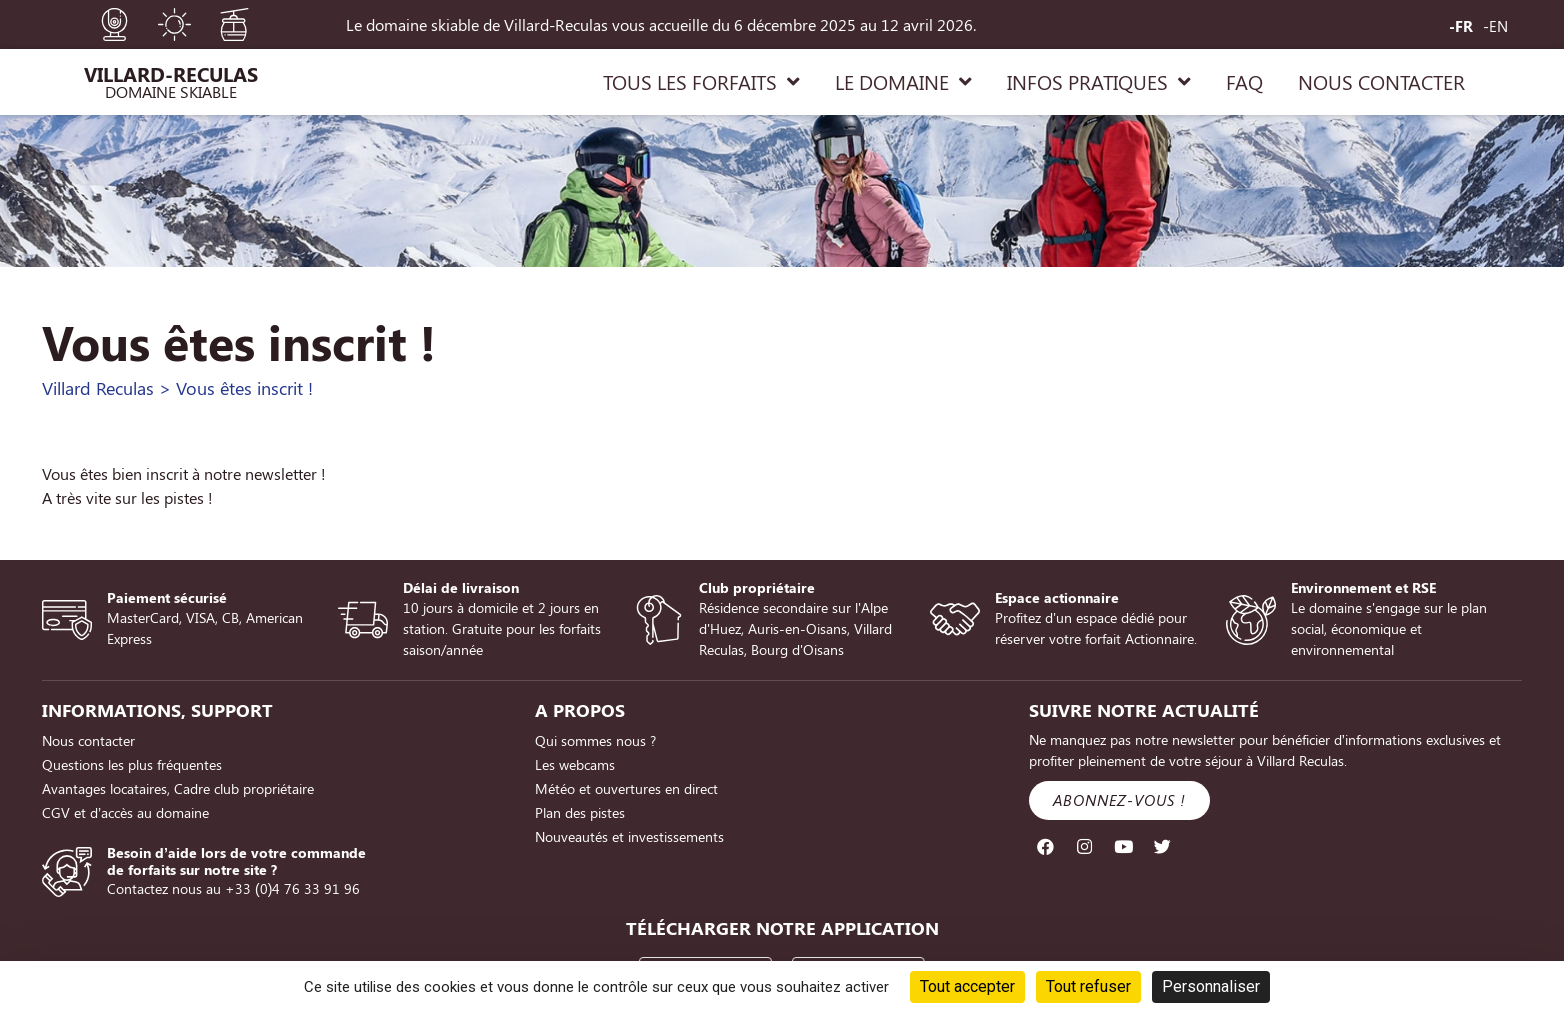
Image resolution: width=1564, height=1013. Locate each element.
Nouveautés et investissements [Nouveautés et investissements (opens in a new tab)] (629, 836)
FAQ (1244, 81)
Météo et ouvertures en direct (626, 788)
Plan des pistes (580, 812)
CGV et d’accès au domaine (125, 812)
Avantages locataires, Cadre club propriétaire (178, 788)
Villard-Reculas (171, 73)
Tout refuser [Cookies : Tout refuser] (1088, 986)
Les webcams (575, 764)
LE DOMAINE (903, 82)
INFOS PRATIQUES (1099, 82)
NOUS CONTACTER (1381, 81)
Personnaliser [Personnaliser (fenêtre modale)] (1211, 986)
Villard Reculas (98, 388)
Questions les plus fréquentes (132, 764)
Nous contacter (88, 740)
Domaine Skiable (171, 91)
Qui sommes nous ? (595, 740)
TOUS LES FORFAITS (701, 82)
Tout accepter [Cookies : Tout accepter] (967, 986)
